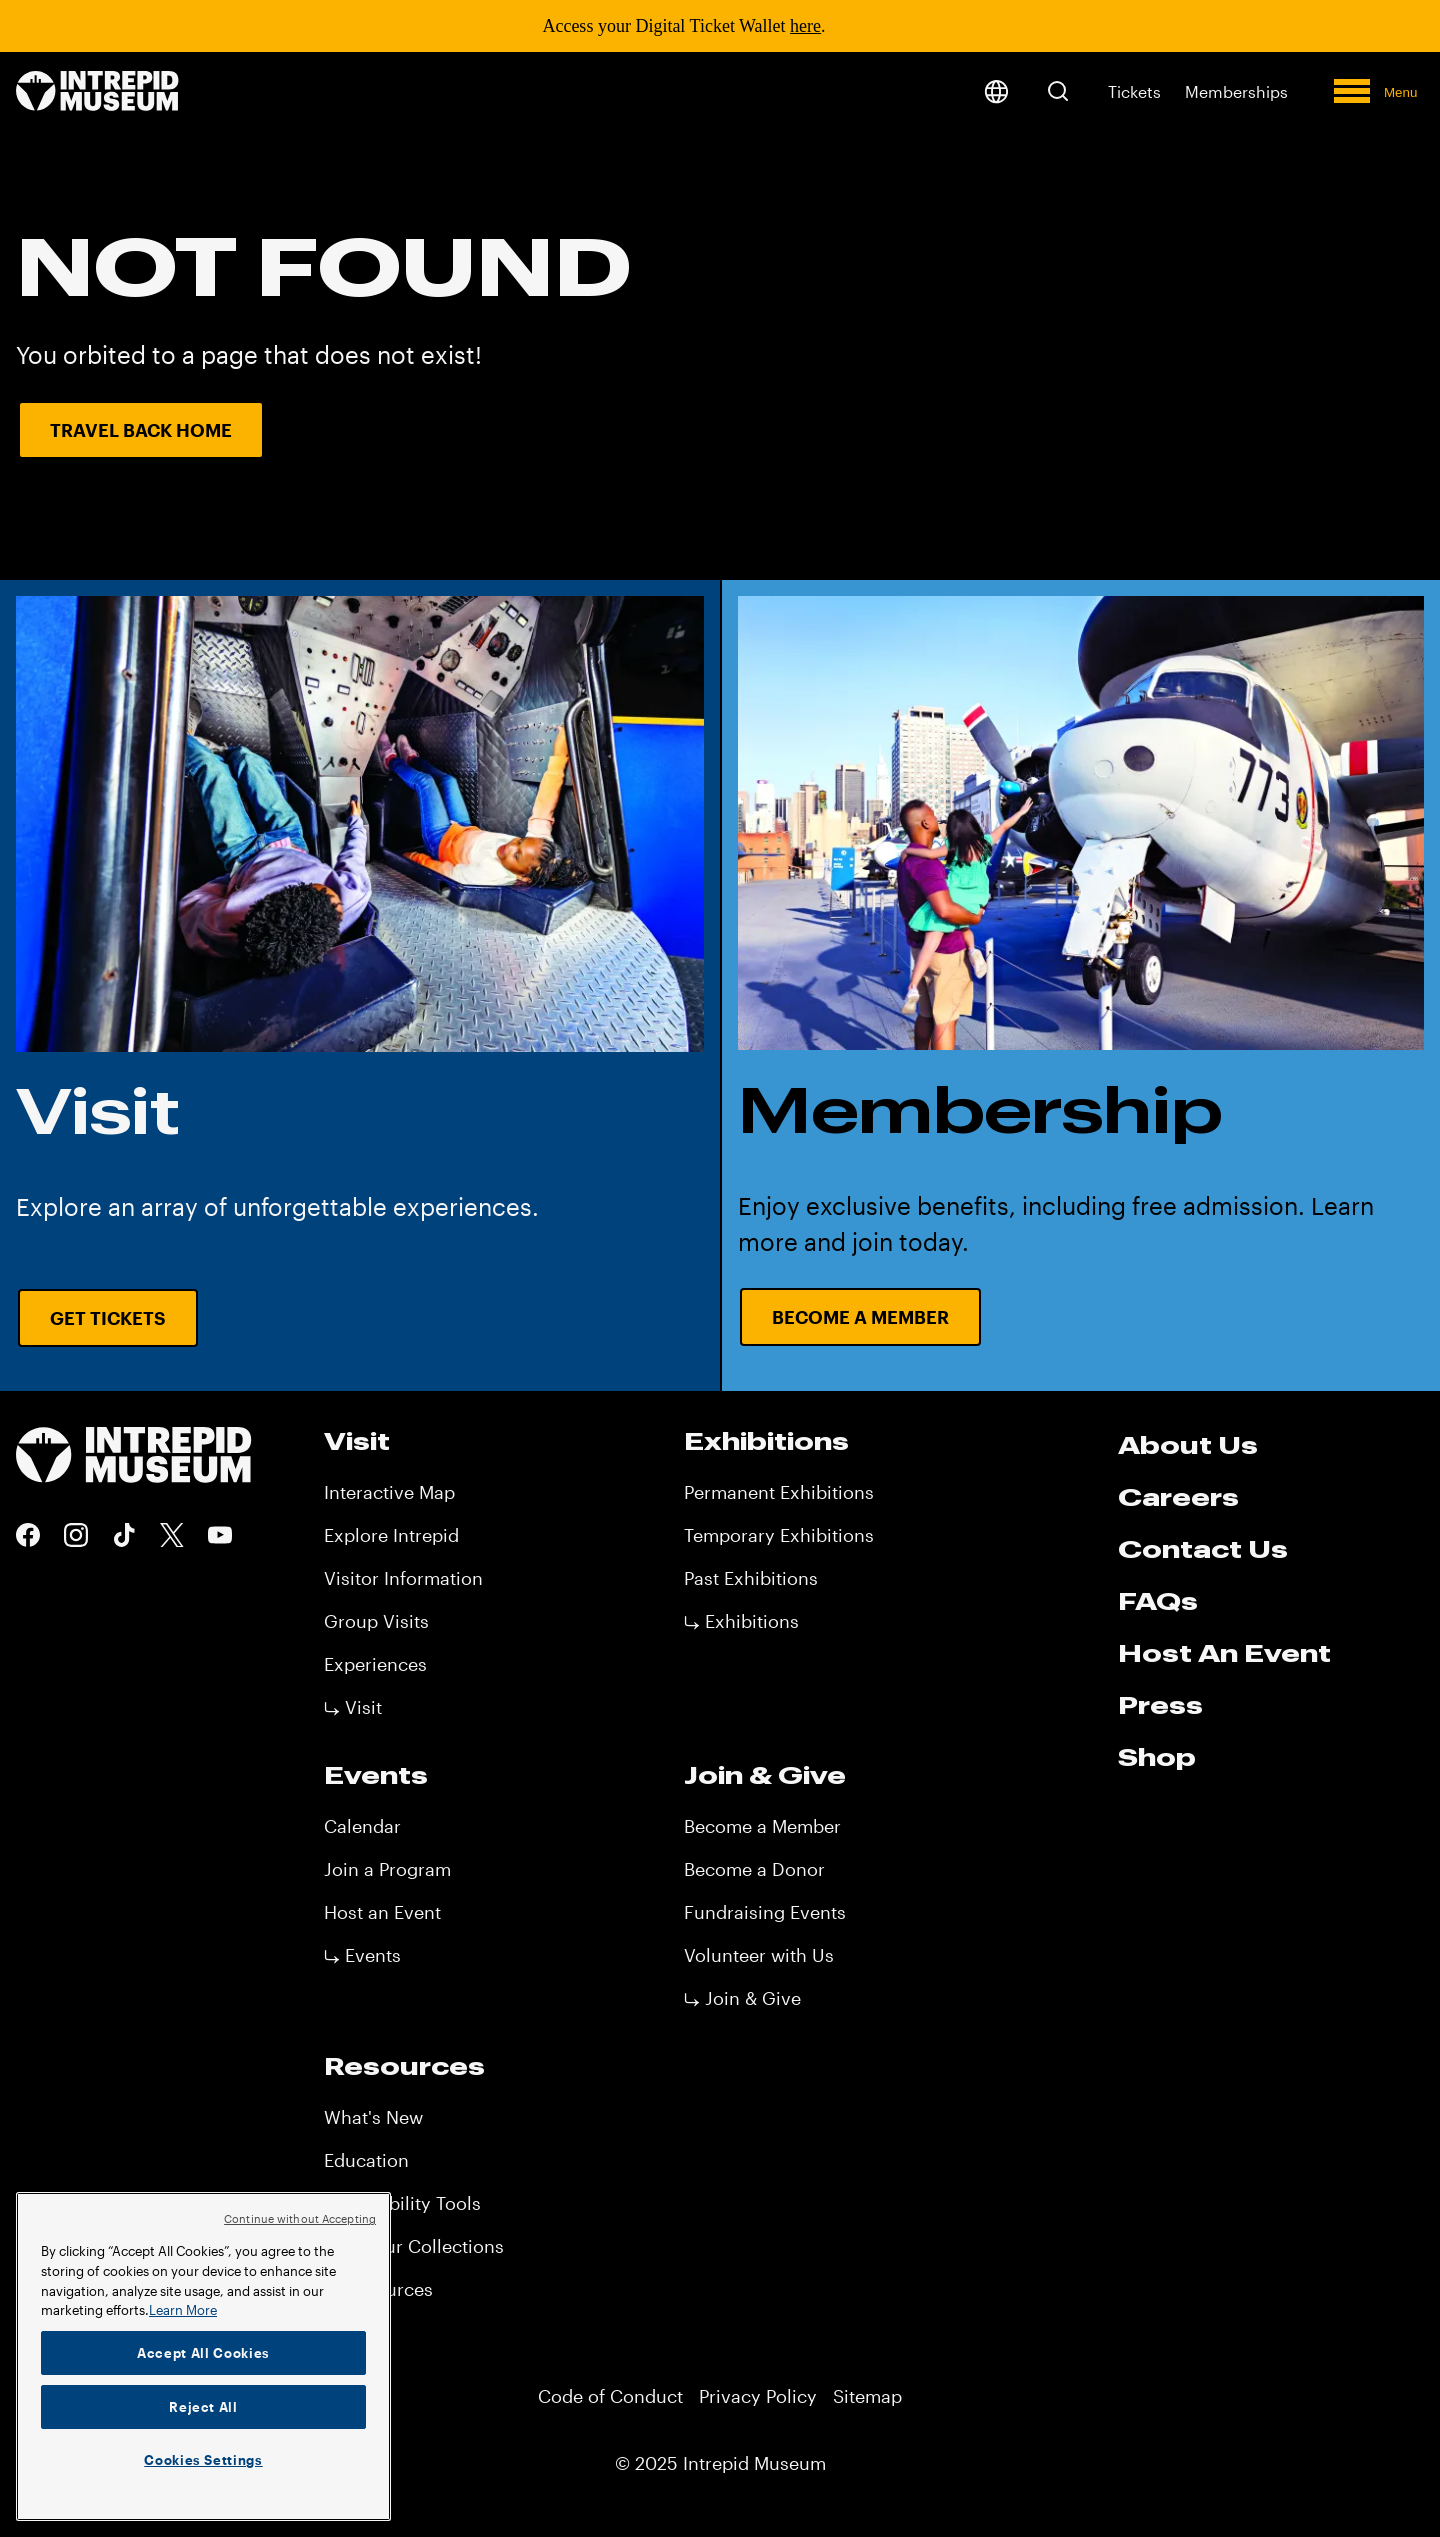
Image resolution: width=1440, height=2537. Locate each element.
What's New (373, 2117)
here (805, 26)
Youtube (220, 1535)
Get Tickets (108, 1318)
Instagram (76, 1535)
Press (1160, 1705)
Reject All (203, 2407)
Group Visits (376, 1621)
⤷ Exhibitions (741, 1621)
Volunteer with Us (759, 1955)
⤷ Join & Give (742, 1998)
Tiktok (124, 1535)
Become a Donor (754, 1869)
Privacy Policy (758, 2396)
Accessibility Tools (402, 2203)
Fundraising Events (765, 1912)
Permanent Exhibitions (779, 1492)
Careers (1178, 1497)
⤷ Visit (353, 1707)
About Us (1188, 1445)
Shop (1157, 1757)
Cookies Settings (203, 2460)
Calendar (362, 1826)
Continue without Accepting (300, 2218)
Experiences (375, 1664)
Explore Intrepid (391, 1535)
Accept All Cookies (203, 2353)
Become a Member (762, 1826)
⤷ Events (362, 1955)
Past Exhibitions (751, 1578)
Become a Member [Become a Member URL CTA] (860, 1317)
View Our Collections (414, 2246)
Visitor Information (403, 1578)
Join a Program (387, 1869)
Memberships (1236, 91)
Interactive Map (389, 1492)
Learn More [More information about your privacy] (183, 2310)
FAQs (1158, 1601)
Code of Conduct (610, 2396)
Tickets (1134, 91)
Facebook (28, 1535)
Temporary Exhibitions (779, 1535)
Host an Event (382, 1912)
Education (366, 2160)
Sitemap (867, 2396)
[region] (203, 2356)
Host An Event (1224, 1653)
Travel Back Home (141, 430)
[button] (1058, 91)
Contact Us (1203, 1549)
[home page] (97, 92)
